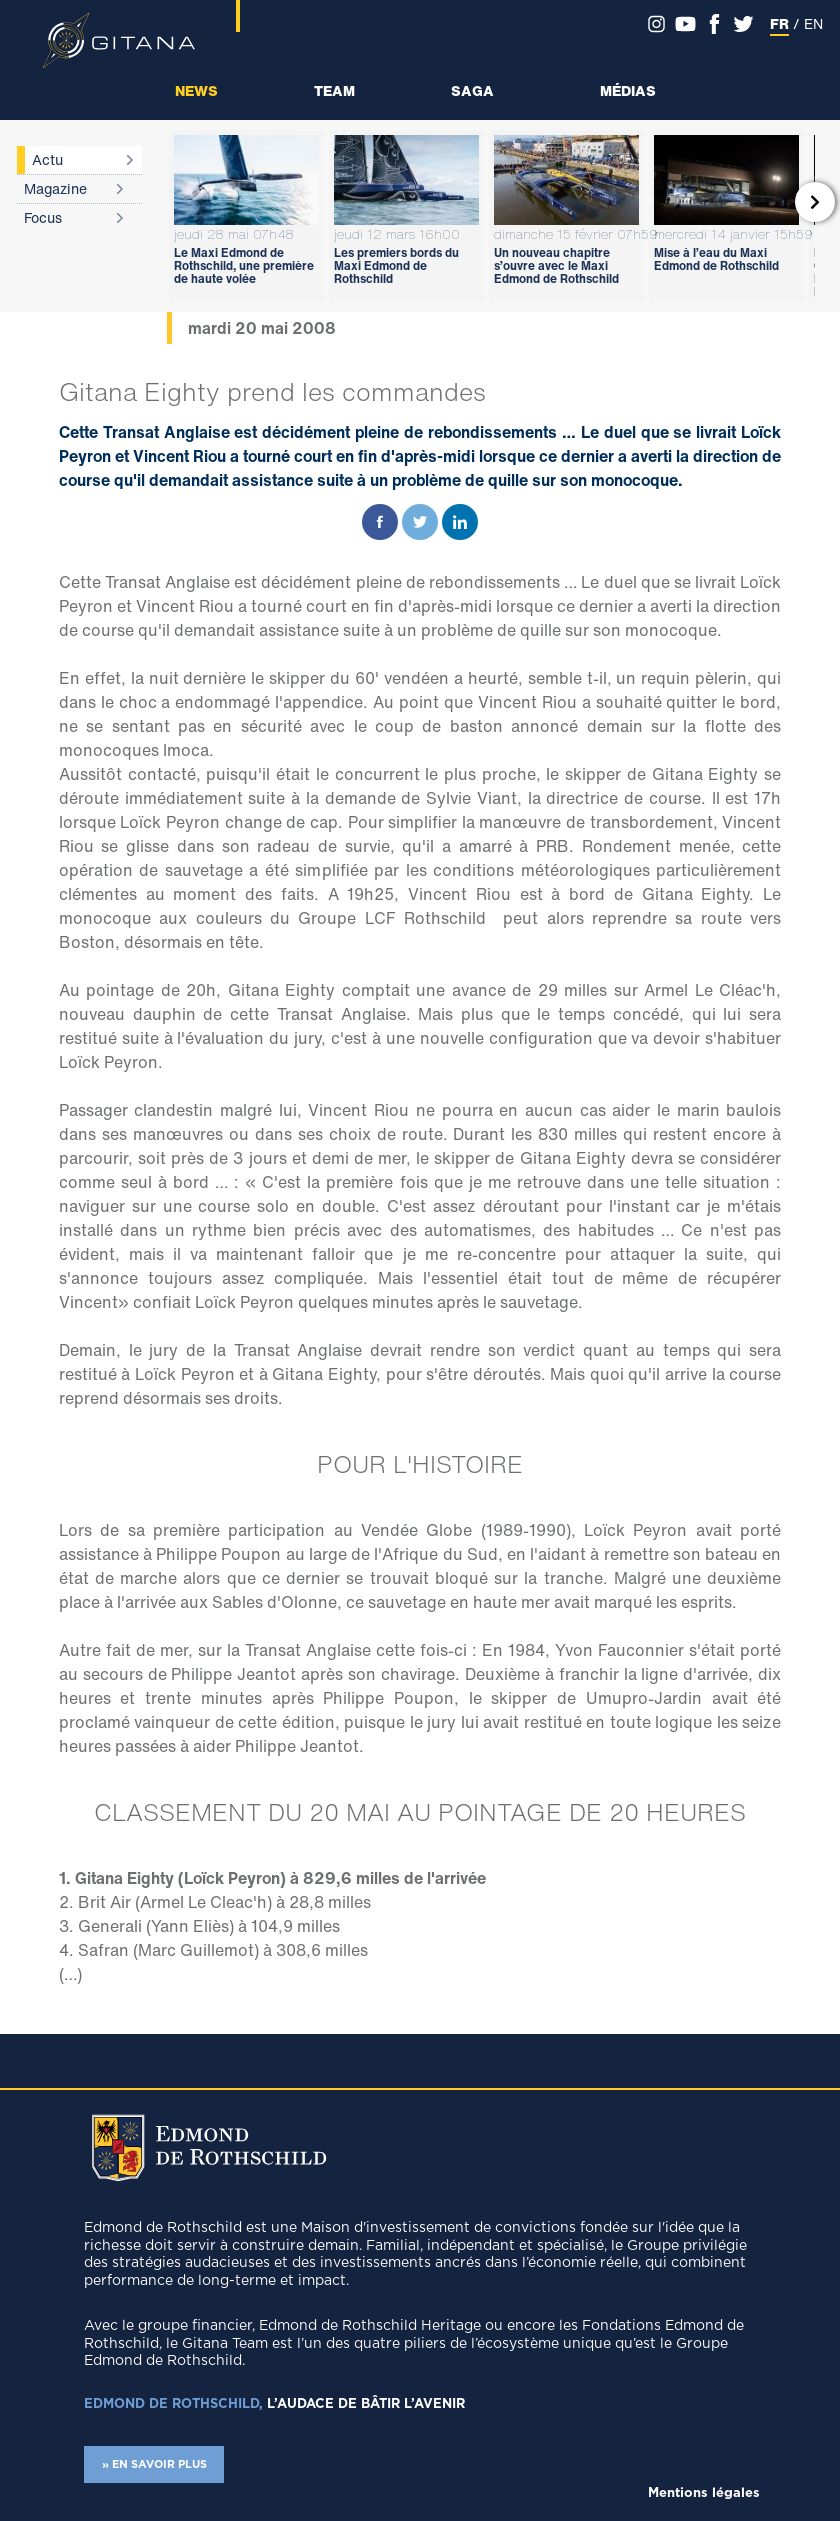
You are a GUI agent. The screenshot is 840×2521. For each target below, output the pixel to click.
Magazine (55, 188)
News (196, 90)
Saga (472, 90)
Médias (628, 90)
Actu (47, 159)
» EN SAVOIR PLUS (154, 2464)
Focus (43, 217)
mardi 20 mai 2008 (262, 328)
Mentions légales (704, 2493)
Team (334, 90)
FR (779, 23)
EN (813, 23)
